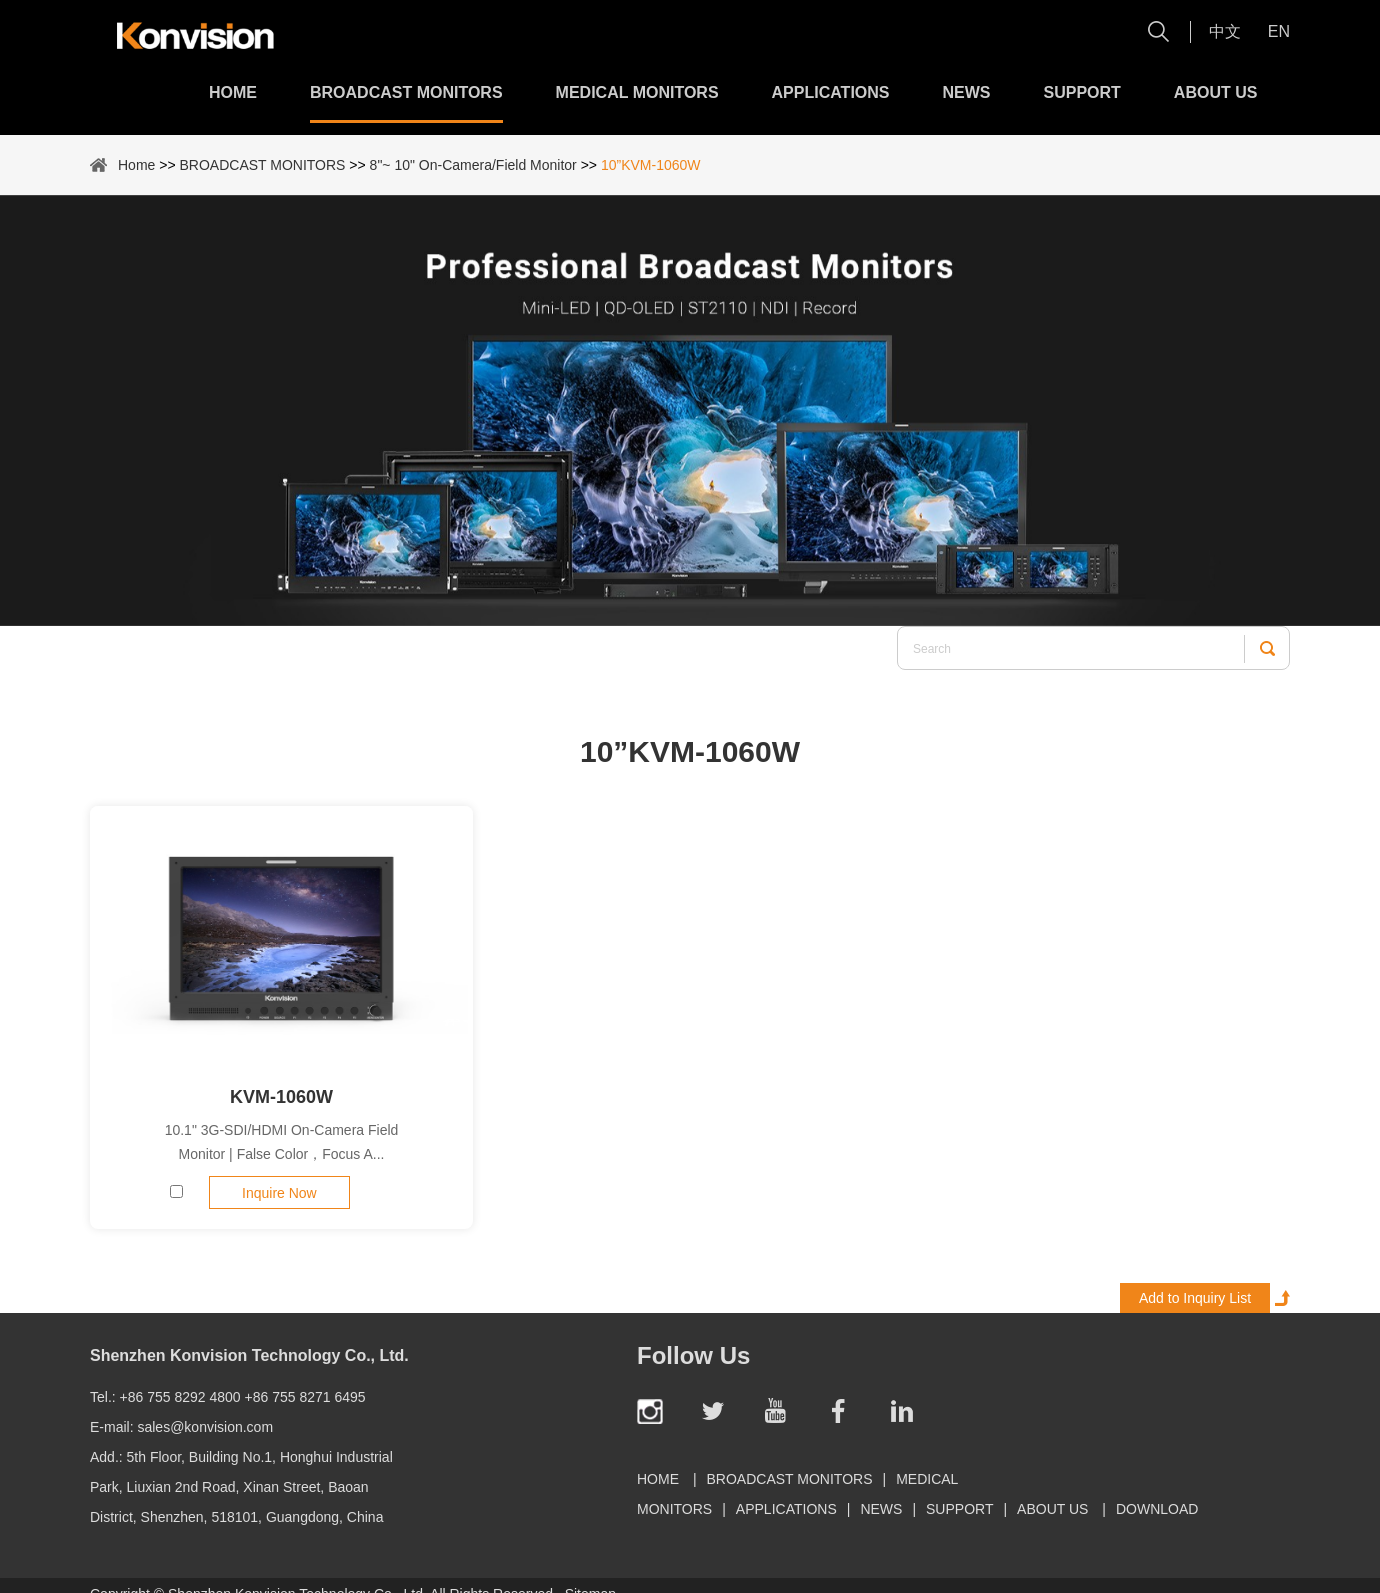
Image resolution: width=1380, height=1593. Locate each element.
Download (1157, 1509)
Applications (831, 92)
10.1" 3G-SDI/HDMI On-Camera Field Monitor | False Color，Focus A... (282, 1142)
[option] (690, 410)
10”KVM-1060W (651, 165)
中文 (1225, 31)
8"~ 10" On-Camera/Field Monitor (473, 165)
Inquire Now (279, 1193)
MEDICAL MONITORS (637, 92)
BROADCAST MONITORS (406, 92)
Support (1082, 92)
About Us (1216, 92)
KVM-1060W (281, 1097)
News (967, 92)
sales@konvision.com (205, 1427)
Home (233, 92)
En (1279, 31)
